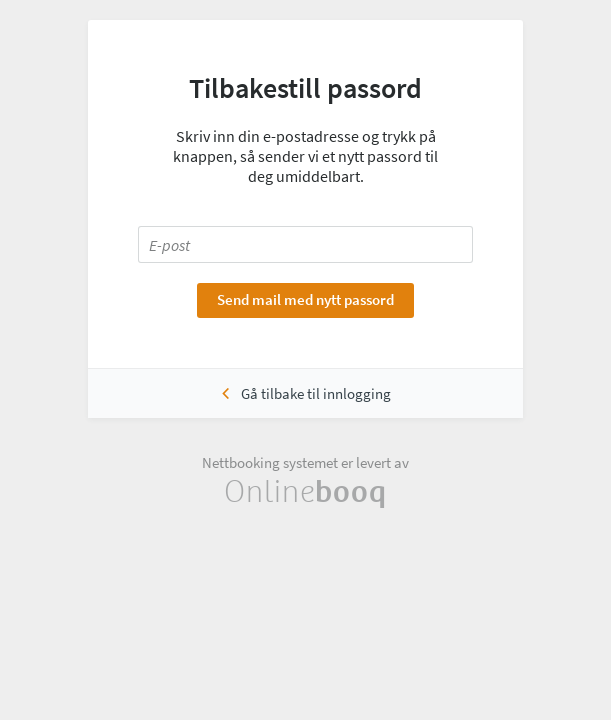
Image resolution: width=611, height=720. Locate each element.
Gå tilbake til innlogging (316, 393)
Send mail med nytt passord (305, 299)
